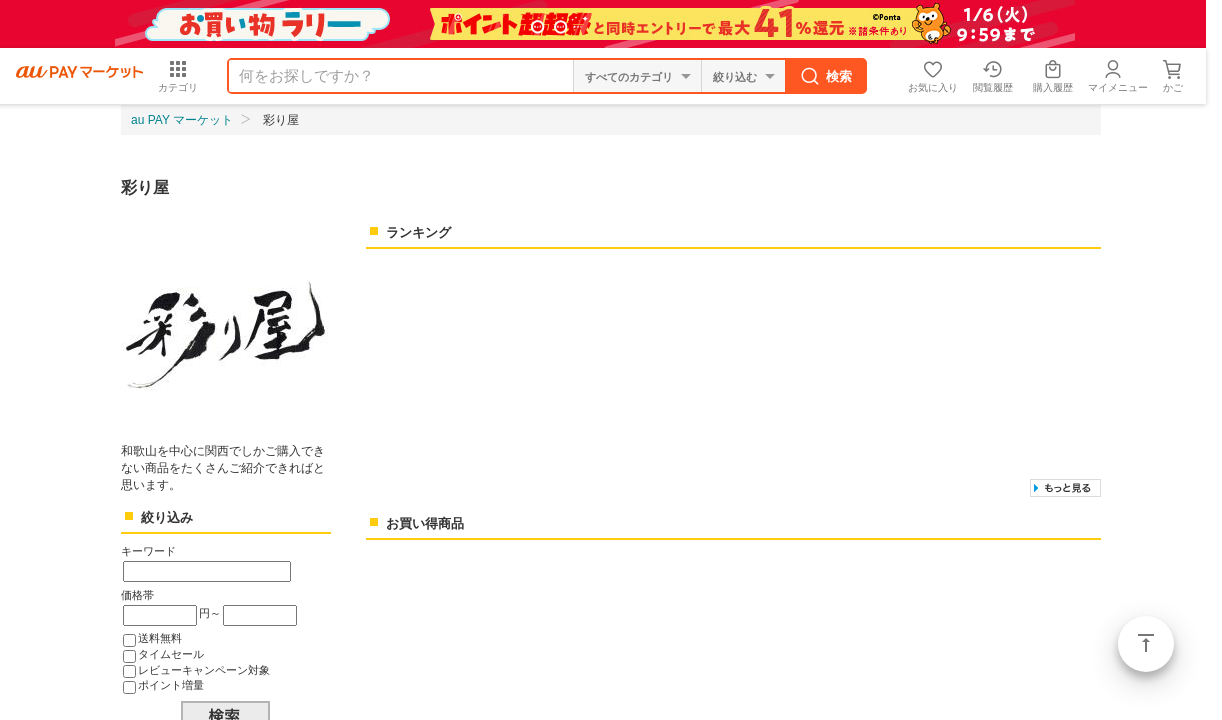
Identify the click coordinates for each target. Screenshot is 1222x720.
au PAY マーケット (182, 120)
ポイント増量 (171, 685)
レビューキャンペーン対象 (204, 670)
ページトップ (1146, 644)
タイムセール (171, 654)
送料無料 (160, 638)
